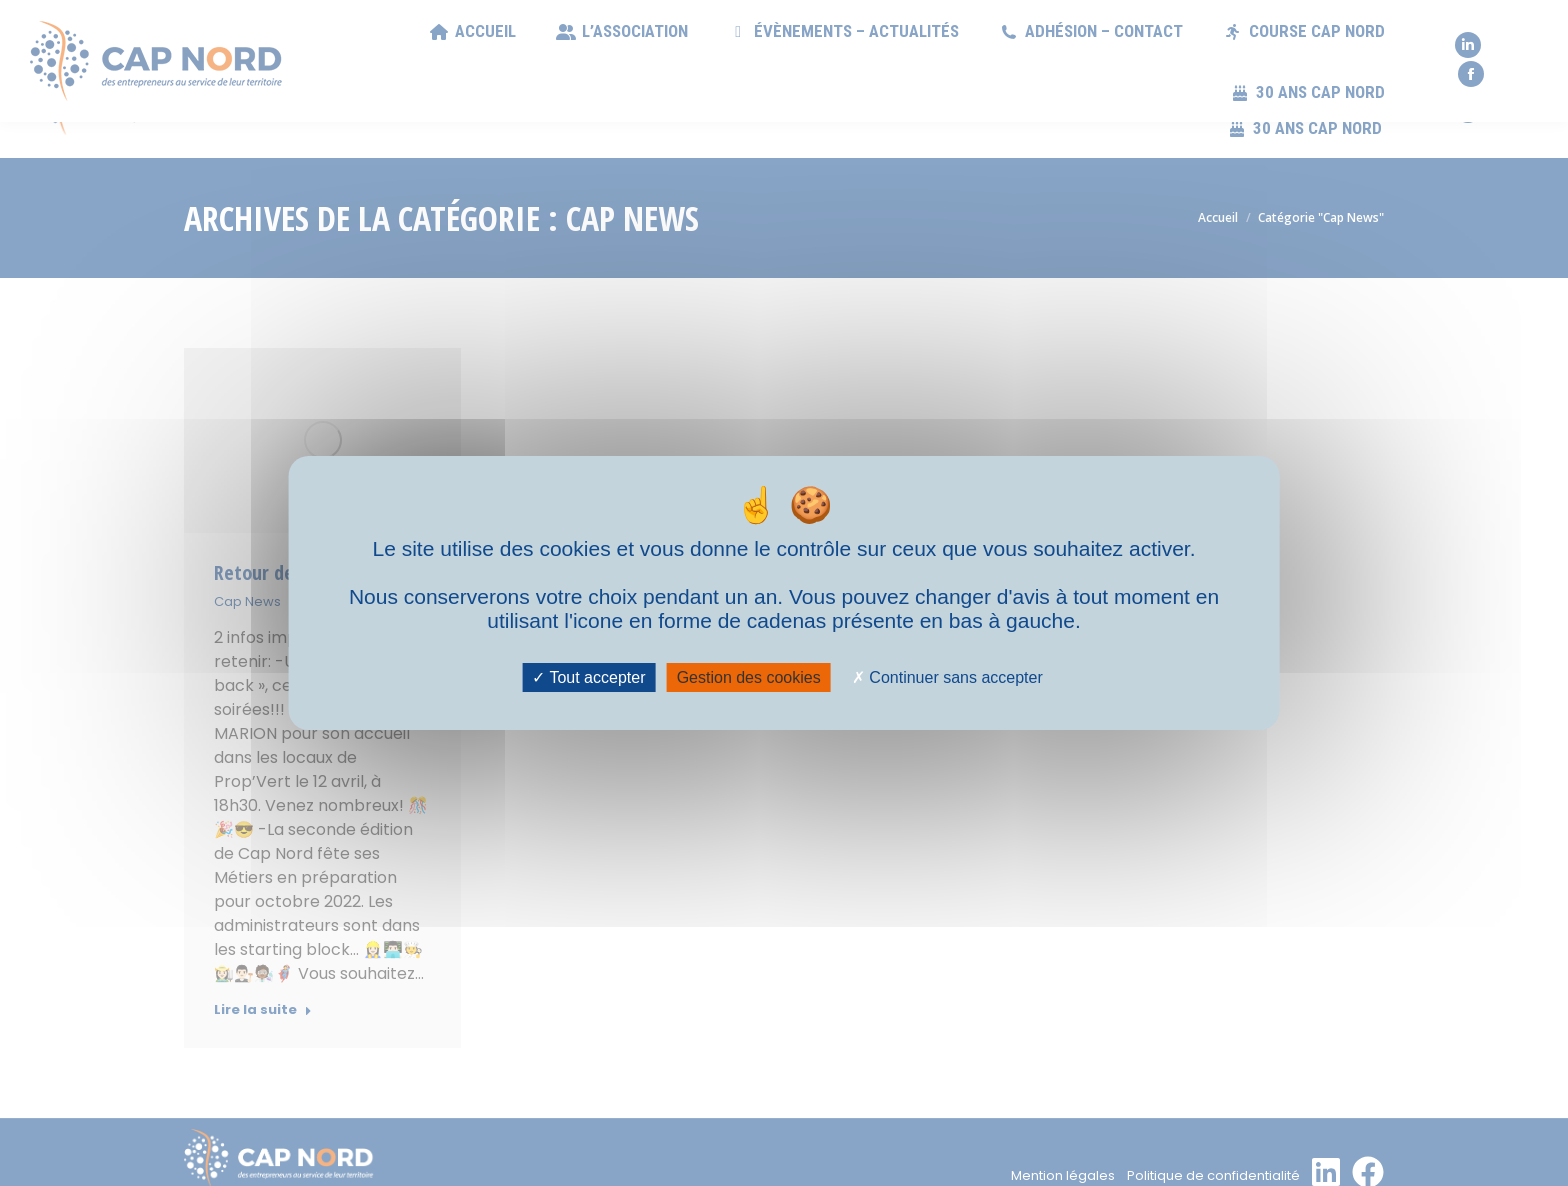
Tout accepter (588, 677)
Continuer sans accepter (947, 677)
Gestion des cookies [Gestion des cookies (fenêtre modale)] (749, 677)
